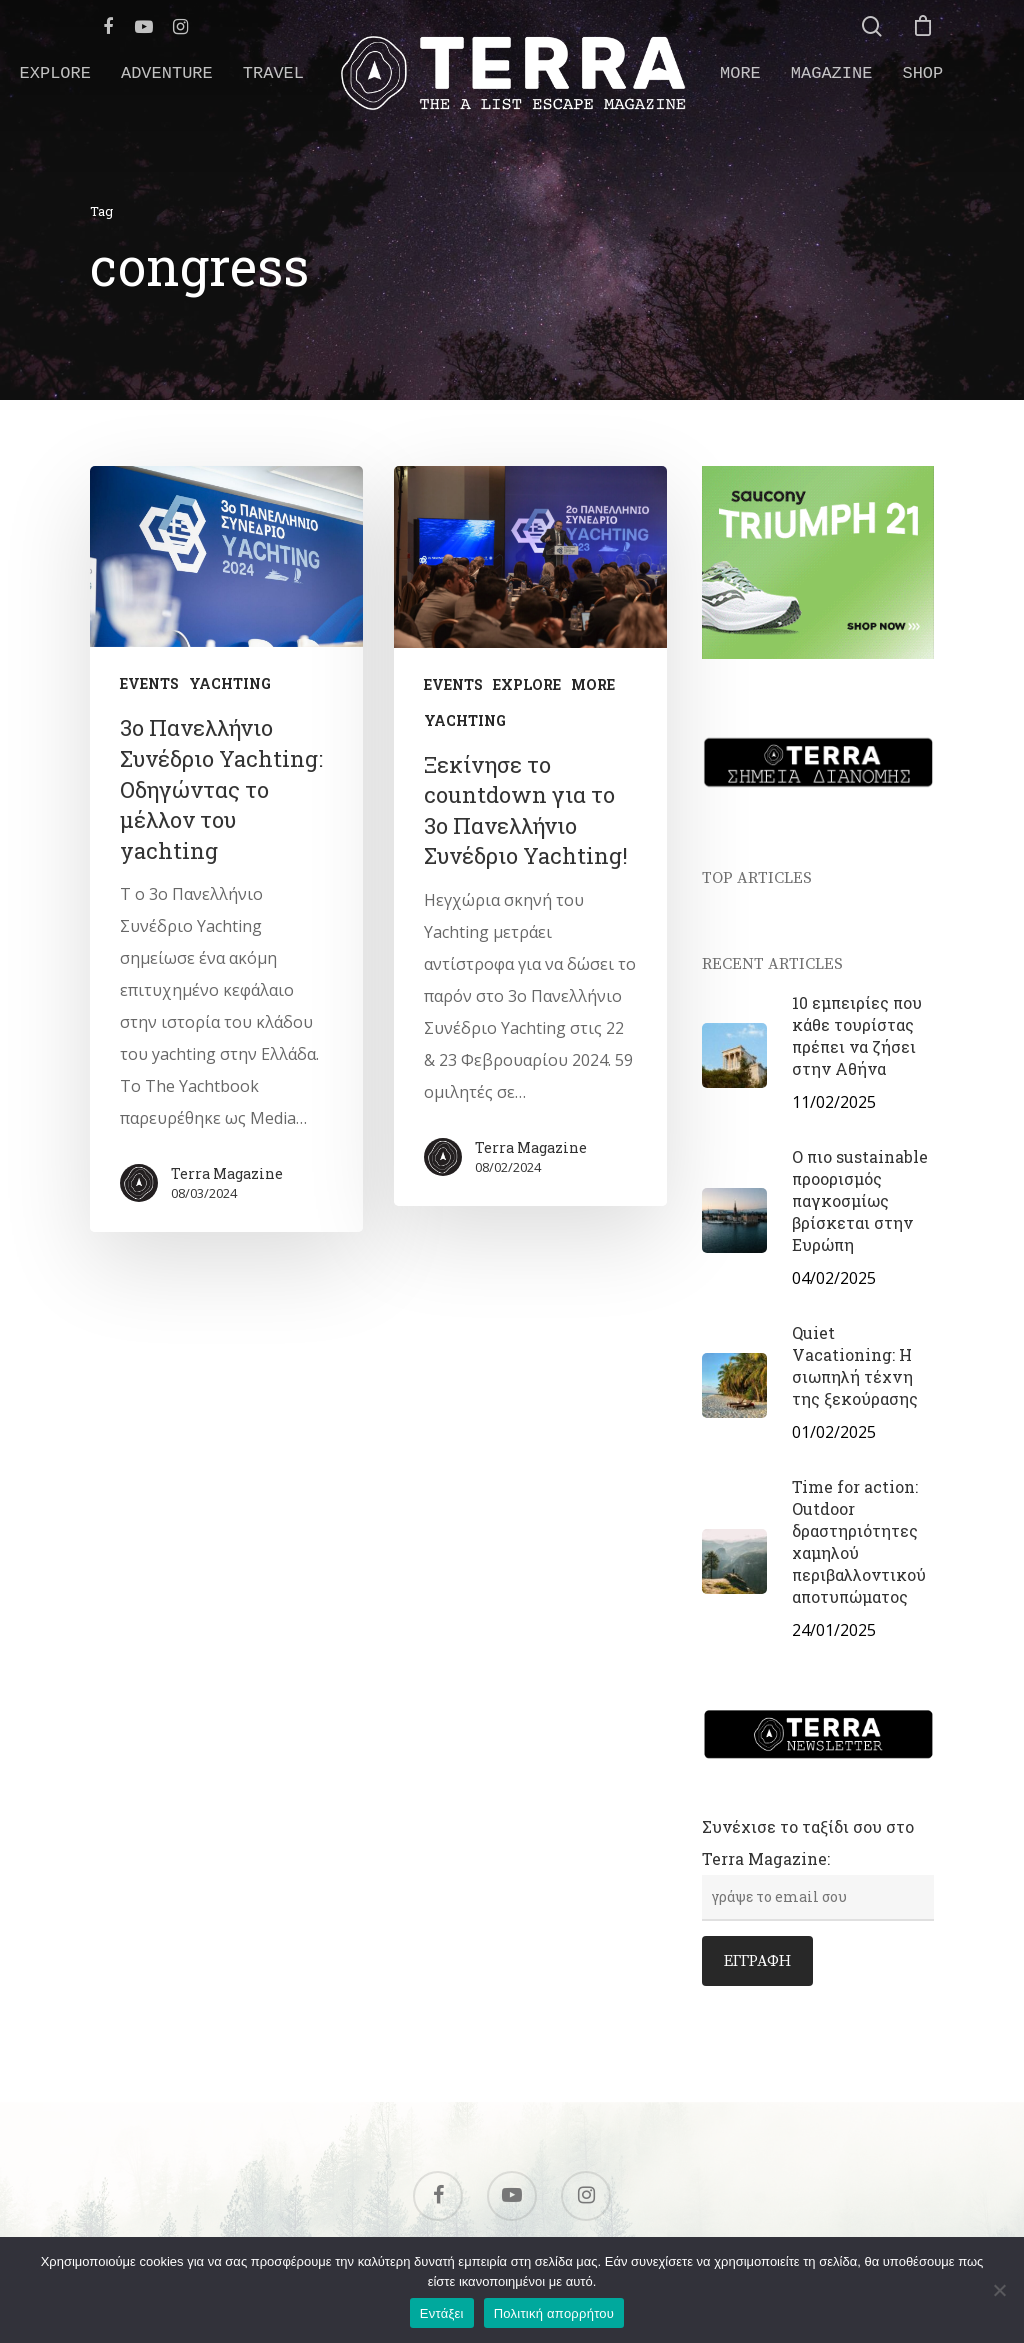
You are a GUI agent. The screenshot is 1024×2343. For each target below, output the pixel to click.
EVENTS (149, 683)
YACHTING (230, 683)
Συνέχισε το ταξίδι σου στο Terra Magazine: (818, 1861)
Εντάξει (442, 2313)
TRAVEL (273, 73)
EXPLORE (55, 73)
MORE (740, 73)
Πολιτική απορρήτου (554, 2313)
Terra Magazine (227, 1173)
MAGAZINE (832, 73)
